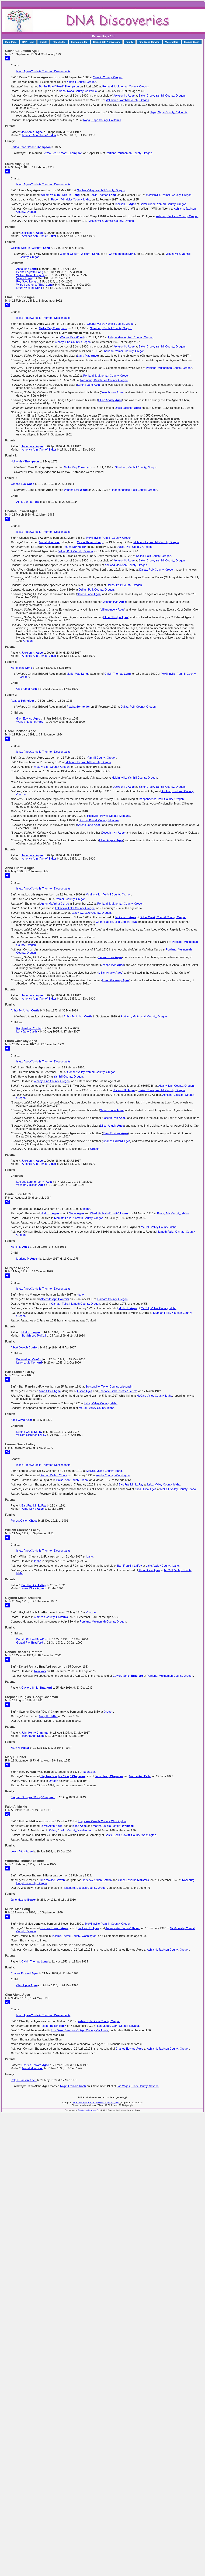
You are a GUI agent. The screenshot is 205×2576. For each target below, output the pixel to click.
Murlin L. (49, 1213)
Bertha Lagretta (29, 272)
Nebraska (89, 1771)
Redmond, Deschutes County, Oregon (104, 380)
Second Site (95, 2110)
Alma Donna (27, 501)
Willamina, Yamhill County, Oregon (127, 100)
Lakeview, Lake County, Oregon (75, 908)
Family (129, 42)
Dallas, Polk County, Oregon (134, 546)
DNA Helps (28, 42)
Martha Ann (33, 1735)
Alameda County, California (51, 1617)
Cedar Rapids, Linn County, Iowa (116, 921)
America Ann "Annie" (39, 135)
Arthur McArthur (54, 903)
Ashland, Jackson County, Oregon (177, 216)
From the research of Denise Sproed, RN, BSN (96, 2102)
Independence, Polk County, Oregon (130, 337)
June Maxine (52, 1880)
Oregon (28, 640)
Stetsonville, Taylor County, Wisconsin (109, 1386)
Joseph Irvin (112, 392)
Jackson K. (124, 95)
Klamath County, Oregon (112, 1299)
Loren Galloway (115, 980)
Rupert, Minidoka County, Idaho (70, 199)
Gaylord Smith (128, 1675)
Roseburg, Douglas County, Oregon (85, 1887)
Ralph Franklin (53, 2025)
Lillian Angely (110, 400)
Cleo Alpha (26, 688)
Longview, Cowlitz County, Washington (102, 1821)
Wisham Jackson (30, 1184)
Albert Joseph (54, 1299)
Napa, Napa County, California (78, 91)
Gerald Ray (29, 1642)
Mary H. (48, 1716)
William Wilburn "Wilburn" (60, 194)
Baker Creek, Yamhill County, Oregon (161, 95)
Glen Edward (28, 718)
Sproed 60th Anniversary (106, 42)
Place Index (59, 42)
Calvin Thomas (103, 194)
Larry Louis (29, 1362)
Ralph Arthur (28, 1028)
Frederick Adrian (96, 1880)
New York (40, 1671)
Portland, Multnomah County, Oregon (125, 86)
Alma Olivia (50, 1391)
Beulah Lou (34, 1335)
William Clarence (31, 1434)
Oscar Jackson (128, 407)
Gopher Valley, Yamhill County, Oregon (101, 190)
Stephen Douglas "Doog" (62, 1776)
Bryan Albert (29, 1359)
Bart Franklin (131, 1484)
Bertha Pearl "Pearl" (59, 86)
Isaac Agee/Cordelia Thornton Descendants (43, 71)
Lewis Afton (51, 1825)
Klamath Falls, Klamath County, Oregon (78, 1218)
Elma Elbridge (115, 617)
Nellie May (53, 328)
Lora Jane (27, 1031)
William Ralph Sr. (30, 275)
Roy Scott (26, 281)
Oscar (76, 1213)
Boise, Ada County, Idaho (173, 1213)
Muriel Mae (50, 542)
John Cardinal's (84, 2110)
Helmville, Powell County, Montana (108, 815)
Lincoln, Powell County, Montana (99, 820)
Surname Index (79, 42)
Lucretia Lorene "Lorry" (34, 1181)
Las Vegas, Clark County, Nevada (118, 2025)
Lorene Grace (29, 1431)
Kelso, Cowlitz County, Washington (70, 1830)
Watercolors (171, 42)
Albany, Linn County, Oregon (73, 341)
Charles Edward (116, 1141)
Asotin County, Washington (113, 1475)
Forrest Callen (53, 1475)
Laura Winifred (29, 287)
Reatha (74, 546)
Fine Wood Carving (149, 42)
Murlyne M (26, 1258)
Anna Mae (26, 268)
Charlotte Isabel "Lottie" (109, 1213)
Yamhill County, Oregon (107, 77)
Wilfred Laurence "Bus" (34, 284)
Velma (24, 278)
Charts (43, 42)
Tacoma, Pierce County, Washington (73, 1935)
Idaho (86, 1208)
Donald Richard (32, 1639)
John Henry (35, 1732)
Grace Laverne (133, 1880)
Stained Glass (191, 42)
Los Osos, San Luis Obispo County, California (79, 2030)
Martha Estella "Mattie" (113, 1825)
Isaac (79, 1825)
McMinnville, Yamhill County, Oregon (169, 194)
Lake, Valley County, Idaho (100, 1403)
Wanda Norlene (29, 721)
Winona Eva (72, 337)
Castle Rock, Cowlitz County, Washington (130, 1835)
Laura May (87, 355)
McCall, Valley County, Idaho (158, 1227)
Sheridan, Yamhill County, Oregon (111, 328)
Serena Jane (88, 384)
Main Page (10, 42)
